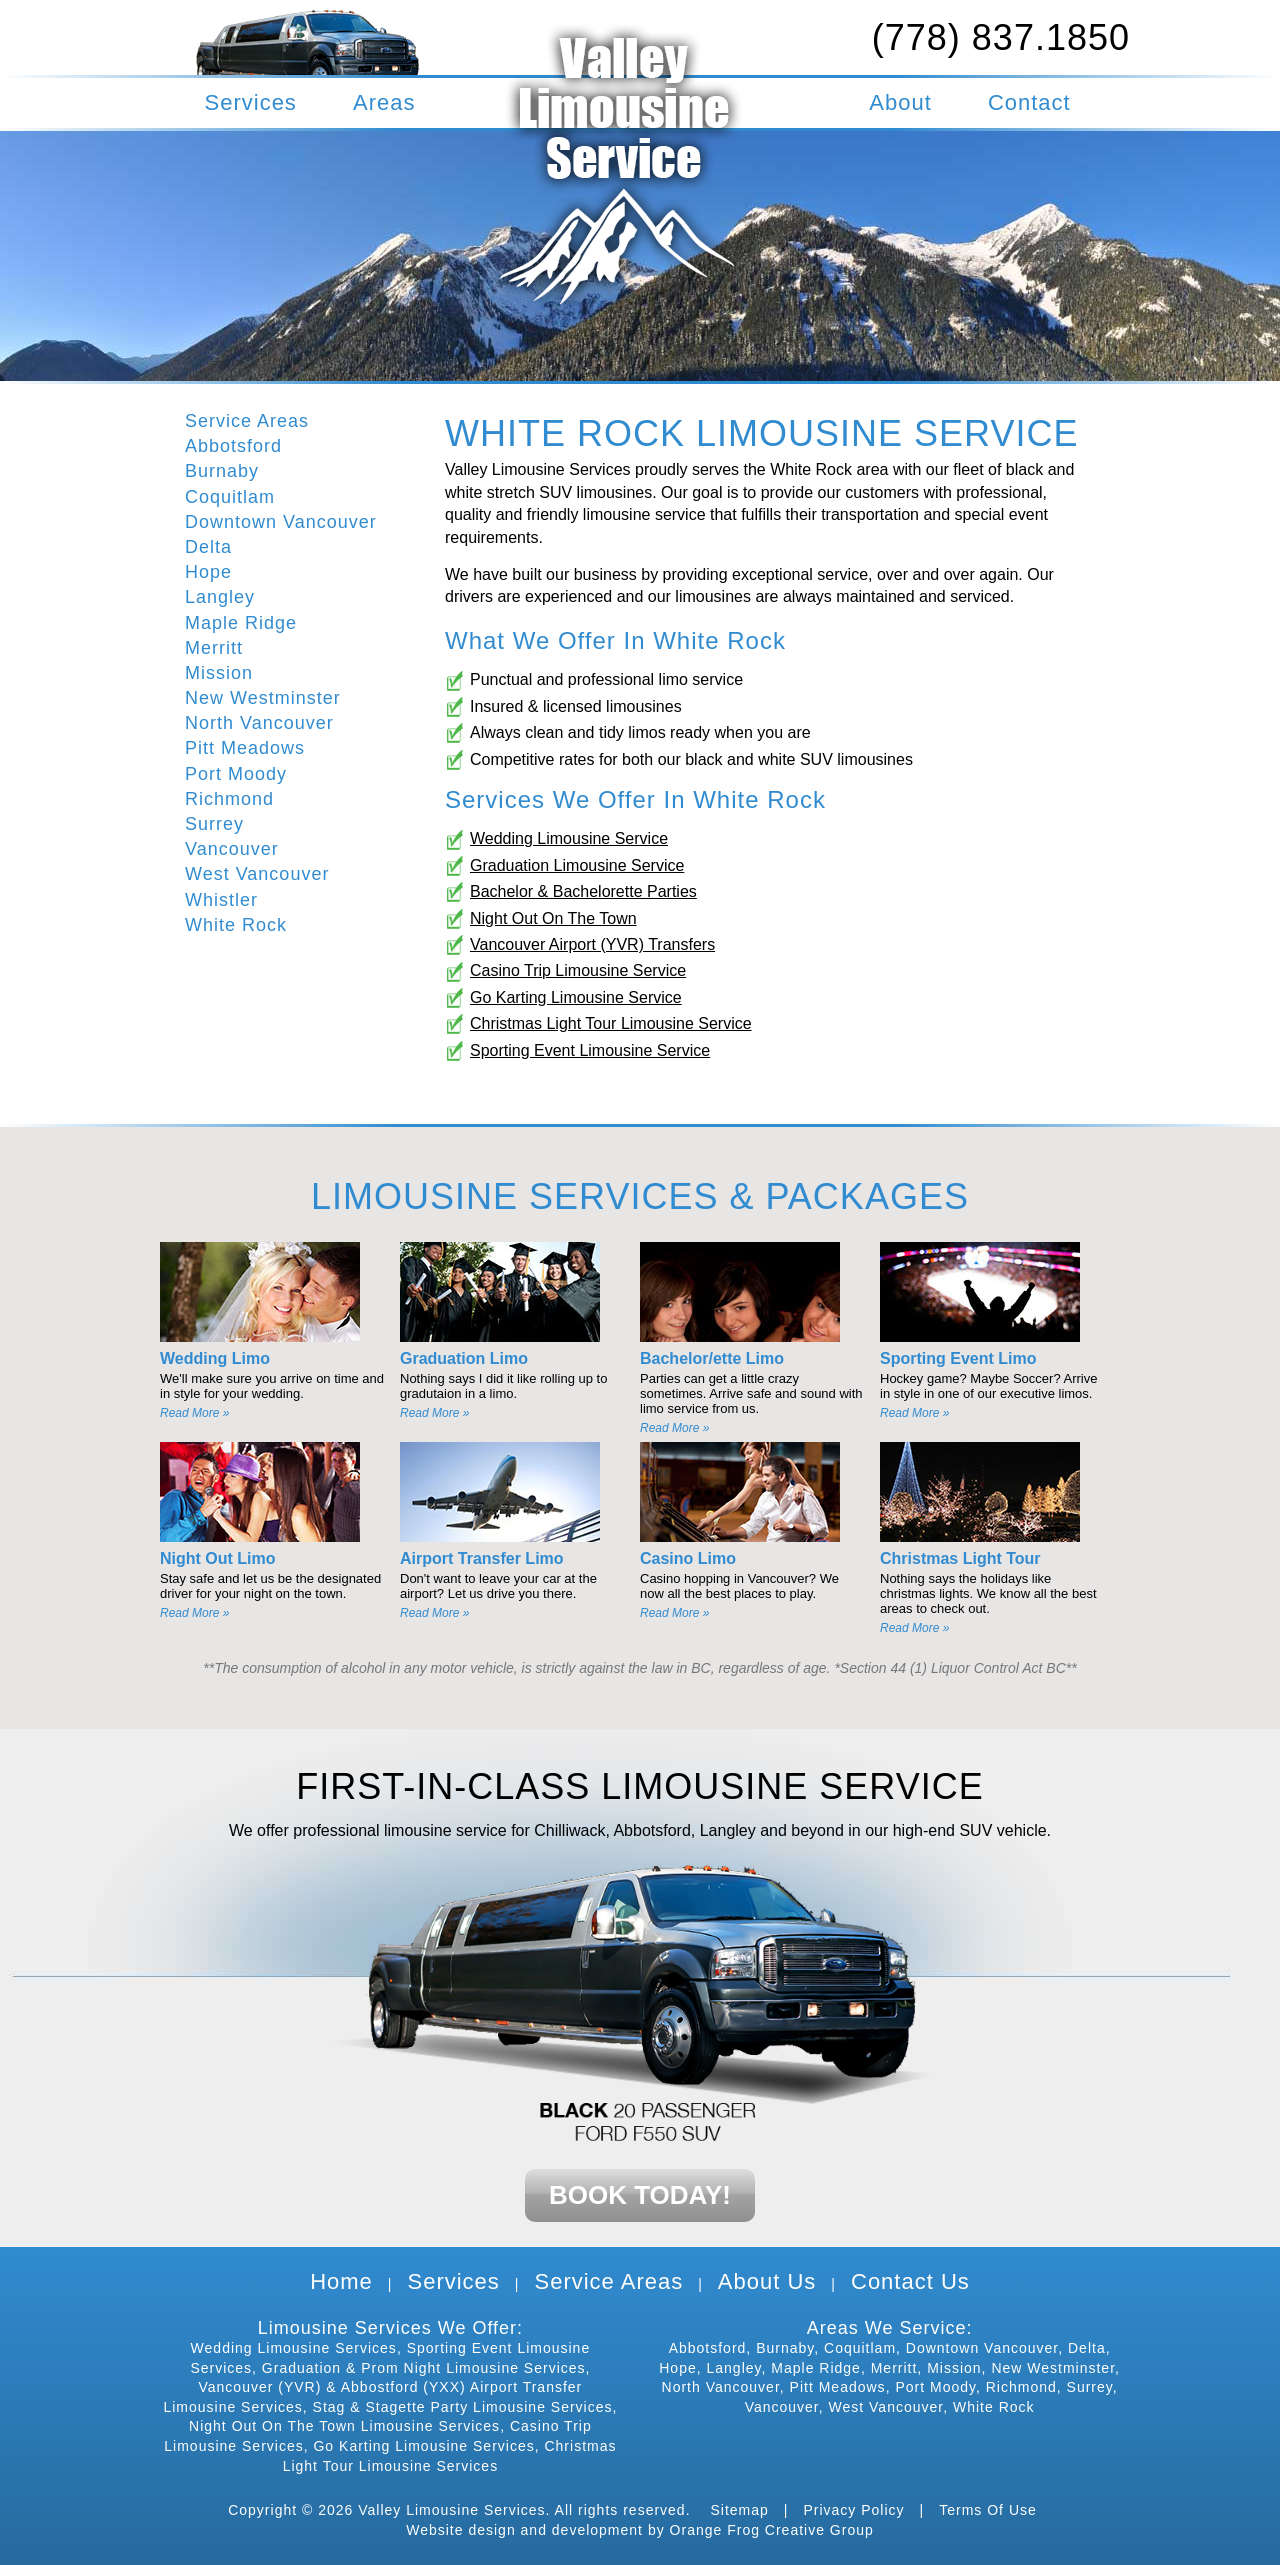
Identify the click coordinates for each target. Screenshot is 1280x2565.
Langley (220, 597)
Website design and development (524, 2530)
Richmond (229, 799)
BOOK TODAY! (640, 2195)
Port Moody (236, 774)
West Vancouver (257, 874)
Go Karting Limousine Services (423, 2446)
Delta (208, 547)
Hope (208, 572)
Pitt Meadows (245, 748)
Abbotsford (233, 446)
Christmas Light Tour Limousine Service (611, 1023)
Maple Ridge (241, 623)
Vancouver (232, 849)
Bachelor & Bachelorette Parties (583, 891)
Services (251, 102)
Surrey (214, 824)
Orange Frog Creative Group (772, 2530)
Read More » (194, 1413)
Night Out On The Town (553, 918)
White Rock (236, 925)
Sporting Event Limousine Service (590, 1050)
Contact (1029, 102)
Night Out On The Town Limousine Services (344, 2426)
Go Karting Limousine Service (576, 997)
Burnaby (222, 471)
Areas (384, 102)
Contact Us (910, 2281)
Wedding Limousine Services (294, 2348)
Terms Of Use (988, 2510)
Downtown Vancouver (281, 522)
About (900, 102)
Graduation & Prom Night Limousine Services (424, 2368)
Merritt (214, 648)
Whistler (221, 900)
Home (341, 2281)
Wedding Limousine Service (569, 838)
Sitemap (739, 2510)
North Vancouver (259, 723)
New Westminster (263, 698)
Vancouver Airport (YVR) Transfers (592, 944)
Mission (219, 673)
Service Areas (247, 421)
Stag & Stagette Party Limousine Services (463, 2407)
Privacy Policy (853, 2510)
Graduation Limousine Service (577, 865)
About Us (767, 2281)
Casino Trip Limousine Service (578, 970)
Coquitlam (230, 497)
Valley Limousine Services (451, 2510)
